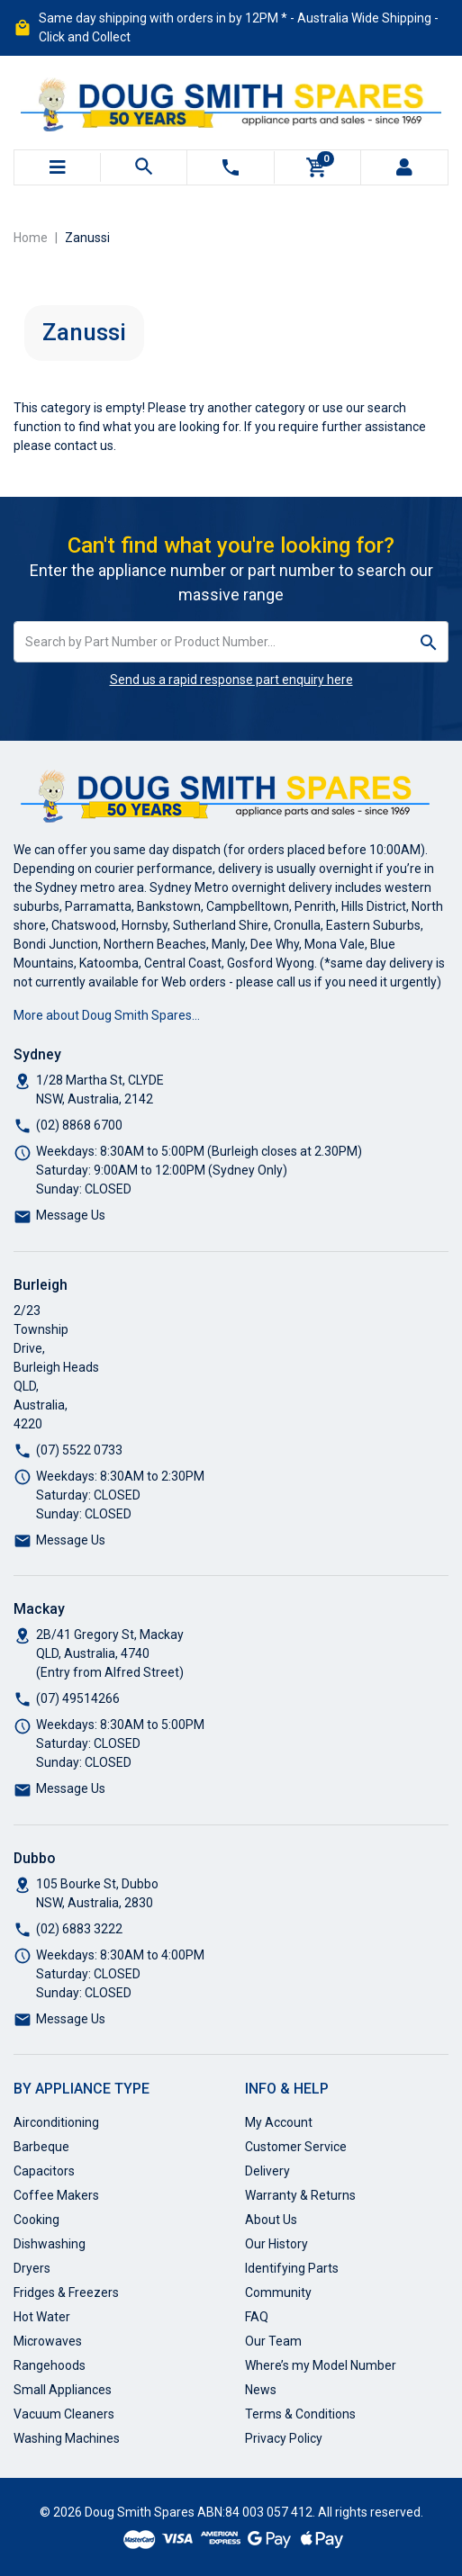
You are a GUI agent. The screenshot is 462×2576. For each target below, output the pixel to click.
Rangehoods (50, 2365)
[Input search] (212, 641)
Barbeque (41, 2146)
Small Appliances (63, 2389)
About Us (271, 2219)
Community (278, 2292)
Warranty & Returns (300, 2195)
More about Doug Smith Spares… (107, 1015)
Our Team (273, 2341)
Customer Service (296, 2146)
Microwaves (48, 2341)
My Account (279, 2122)
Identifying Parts (292, 2268)
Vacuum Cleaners (64, 2414)
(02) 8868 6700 (79, 1125)
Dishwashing (50, 2244)
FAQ (256, 2317)
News (260, 2389)
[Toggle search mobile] (143, 167)
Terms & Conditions (300, 2414)
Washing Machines (67, 2438)
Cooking (36, 2219)
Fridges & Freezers (66, 2292)
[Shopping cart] (317, 167)
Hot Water (42, 2317)
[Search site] (429, 641)
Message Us (70, 1215)
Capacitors (44, 2171)
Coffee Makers (56, 2195)
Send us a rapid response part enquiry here (231, 679)
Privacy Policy (283, 2438)
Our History (276, 2244)
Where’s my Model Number (320, 2365)
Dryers (32, 2268)
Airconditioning (56, 2122)
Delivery (267, 2171)
